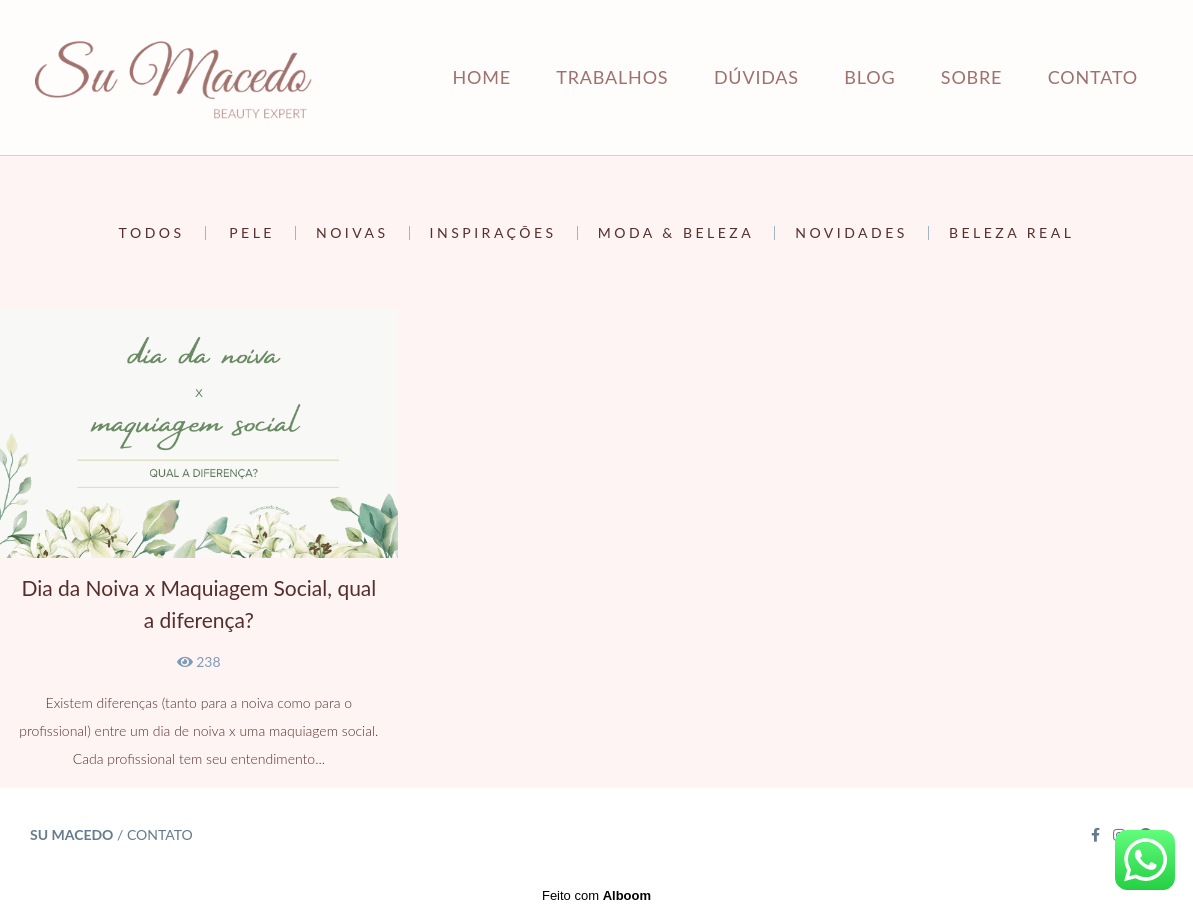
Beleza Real (1011, 233)
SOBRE (971, 77)
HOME (481, 77)
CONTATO (1093, 77)
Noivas (352, 233)
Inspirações (493, 233)
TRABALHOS (612, 77)
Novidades (851, 233)
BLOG (869, 77)
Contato (160, 835)
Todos (152, 233)
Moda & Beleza (676, 233)
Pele (252, 233)
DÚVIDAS (756, 77)
